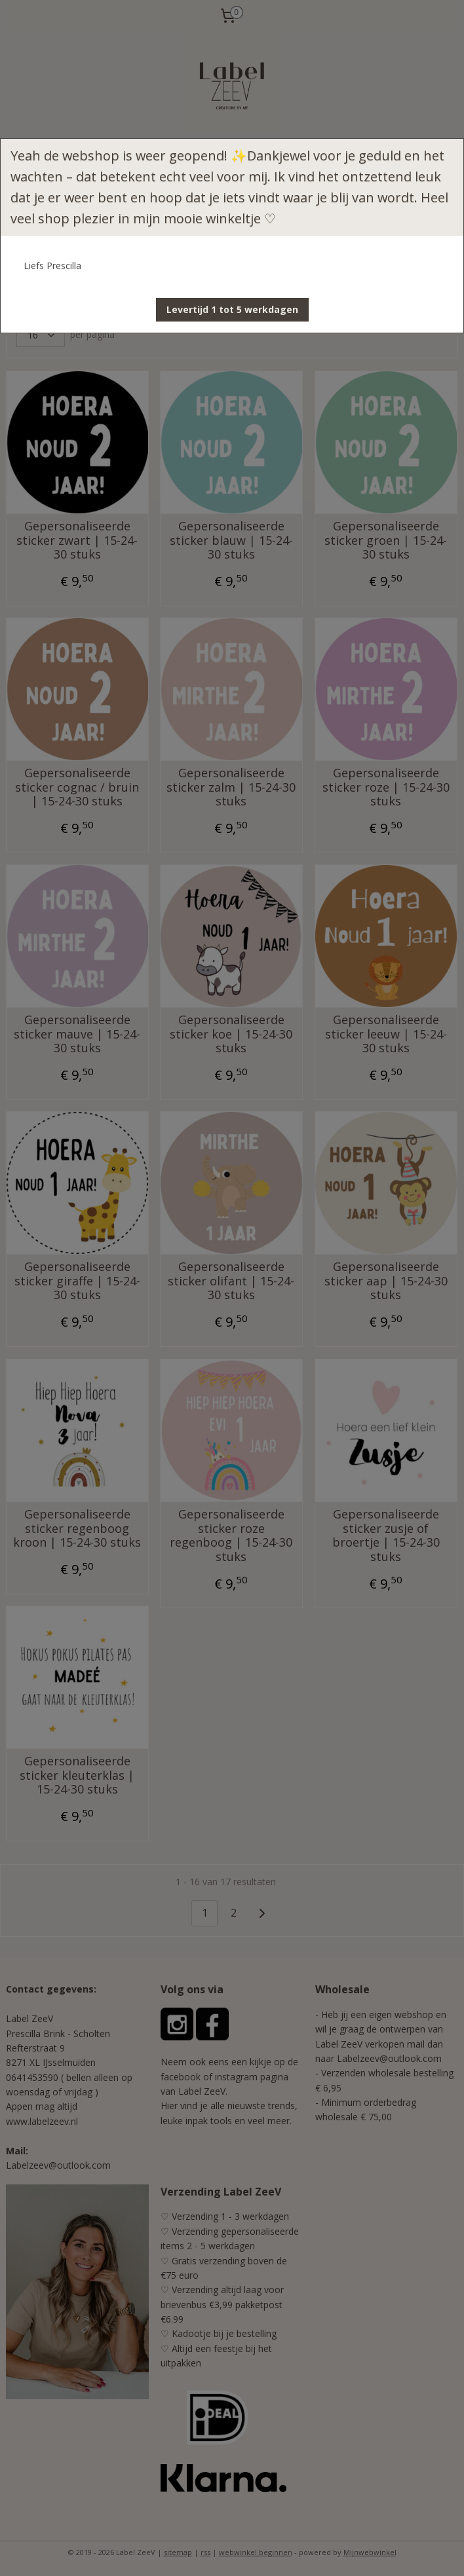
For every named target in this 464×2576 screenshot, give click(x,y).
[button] (232, 309)
